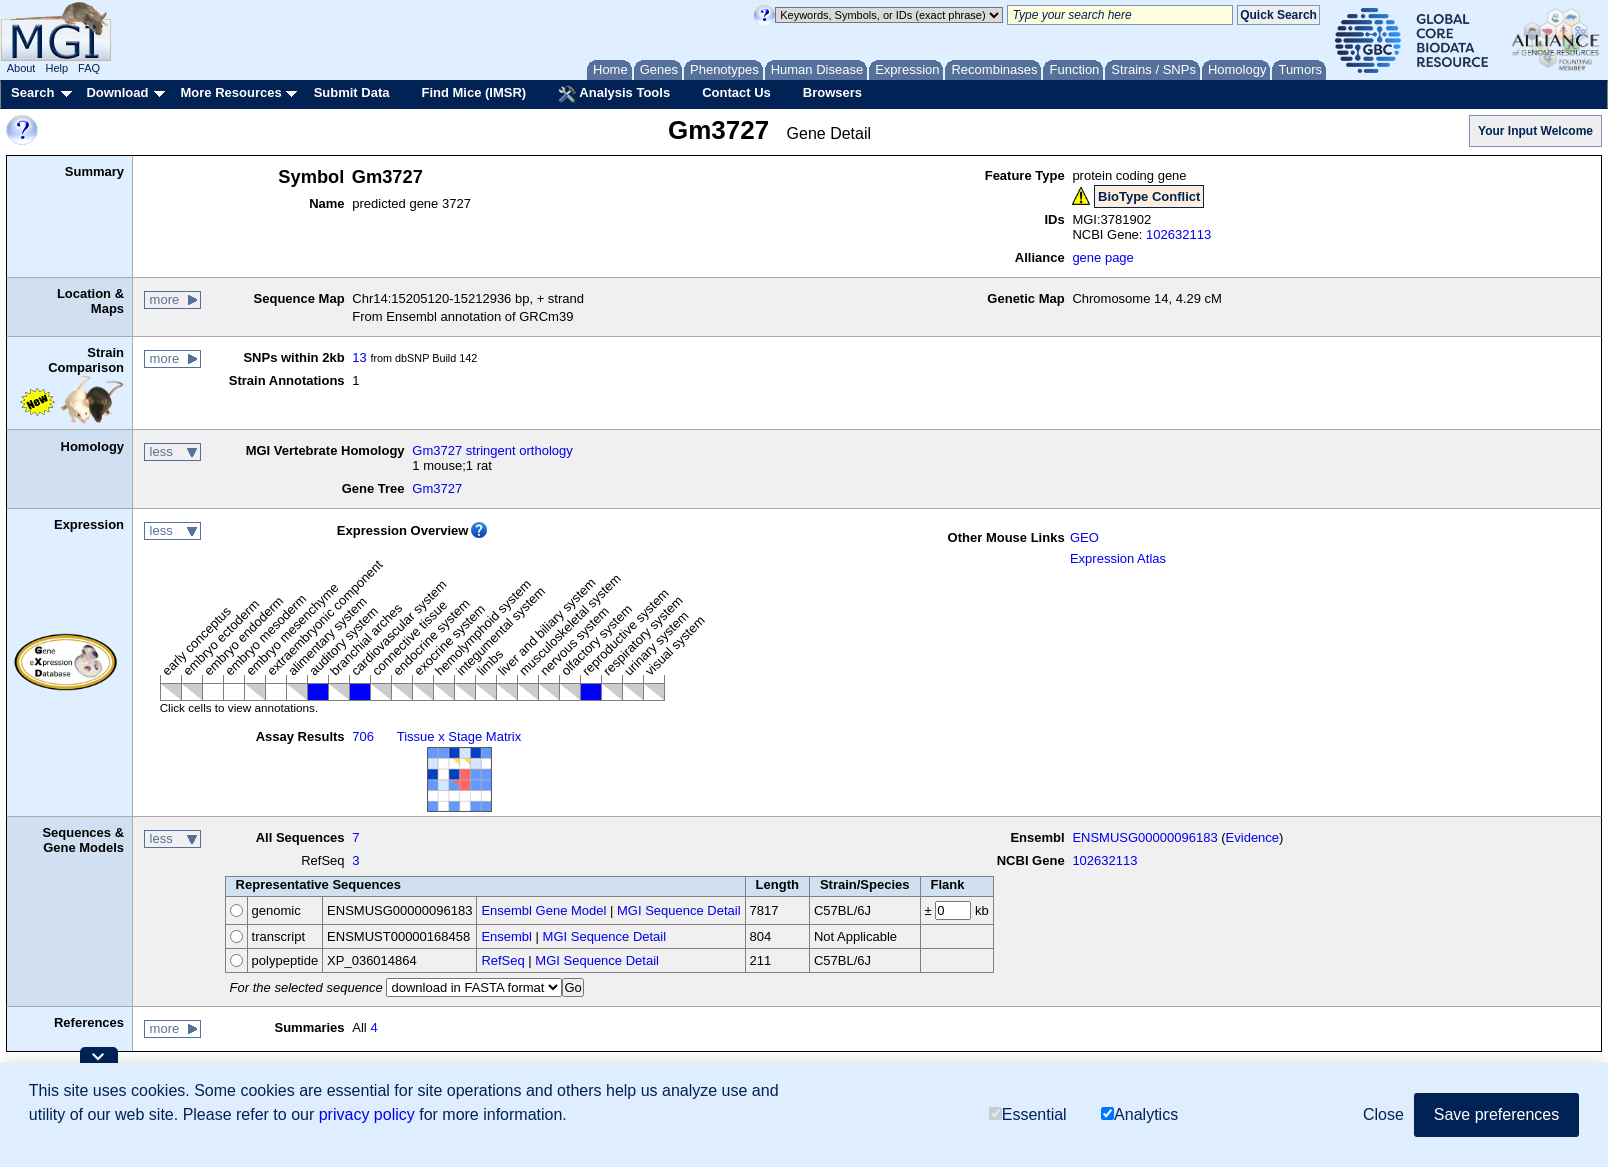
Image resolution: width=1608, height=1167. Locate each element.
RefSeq (502, 960)
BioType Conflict (1149, 196)
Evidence (1252, 837)
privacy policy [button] (367, 1114)
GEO (1084, 537)
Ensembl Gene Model (543, 910)
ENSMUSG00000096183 (1144, 837)
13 (359, 357)
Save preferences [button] (1496, 1114)
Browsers (832, 92)
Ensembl (506, 936)
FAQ (89, 68)
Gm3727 (437, 488)
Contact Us (736, 92)
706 (363, 736)
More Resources (230, 92)
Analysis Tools (614, 94)
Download (117, 92)
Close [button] (1383, 1114)
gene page (1102, 257)
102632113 (1178, 234)
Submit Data (352, 92)
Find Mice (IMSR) (473, 92)
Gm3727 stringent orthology (492, 450)
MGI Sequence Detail (679, 910)
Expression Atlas (1118, 558)
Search (32, 92)
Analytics (1139, 1114)
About (21, 68)
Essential (1028, 1114)
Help (56, 68)
